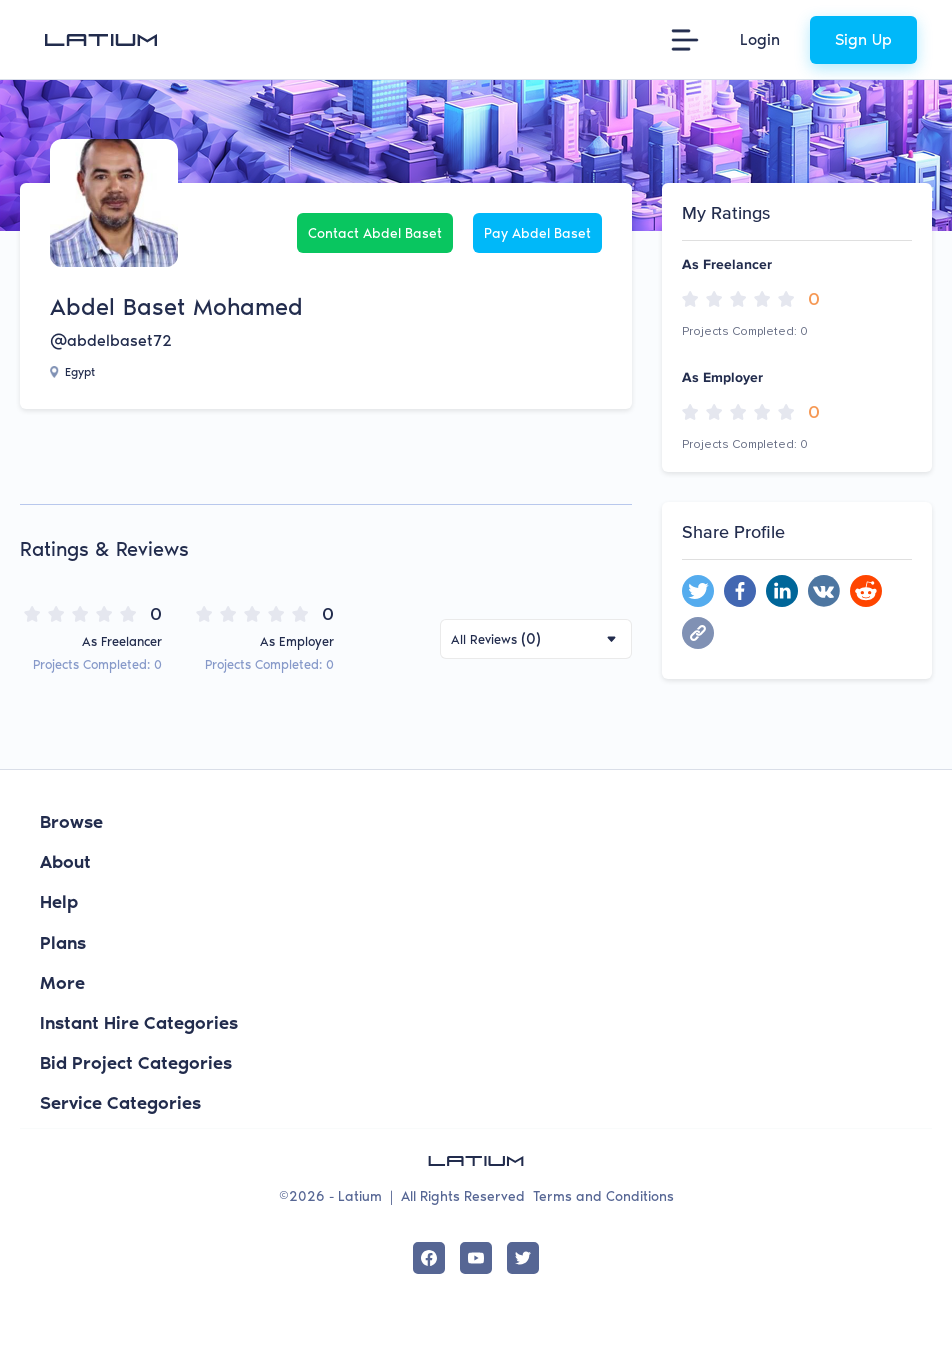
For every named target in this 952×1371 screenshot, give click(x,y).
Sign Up (863, 39)
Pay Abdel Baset (537, 233)
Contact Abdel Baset (375, 233)
